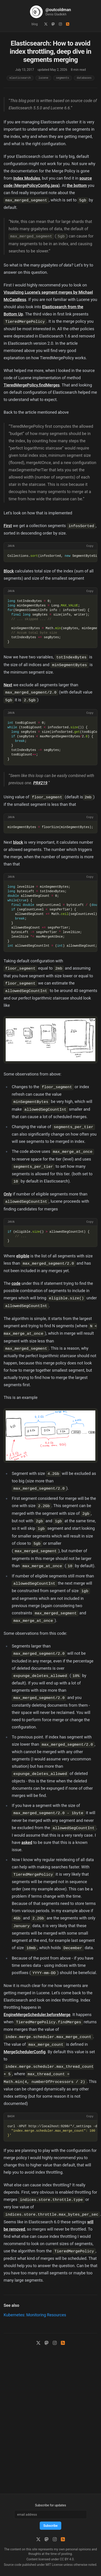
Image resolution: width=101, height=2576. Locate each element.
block (18, 842)
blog (35, 24)
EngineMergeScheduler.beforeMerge (37, 2014)
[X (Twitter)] (46, 24)
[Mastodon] (53, 24)
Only (8, 1194)
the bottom (77, 185)
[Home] (50, 11)
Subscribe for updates (50, 2505)
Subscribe (50, 2525)
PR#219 (40, 782)
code (16, 1283)
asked (26, 1842)
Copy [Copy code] (90, 546)
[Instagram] (60, 24)
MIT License (54, 2564)
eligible (22, 1256)
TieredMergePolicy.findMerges (32, 385)
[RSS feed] (67, 24)
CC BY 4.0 (67, 2559)
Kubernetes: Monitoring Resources (35, 2314)
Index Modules (26, 178)
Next (8, 684)
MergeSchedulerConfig (25, 2051)
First (8, 525)
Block (9, 571)
